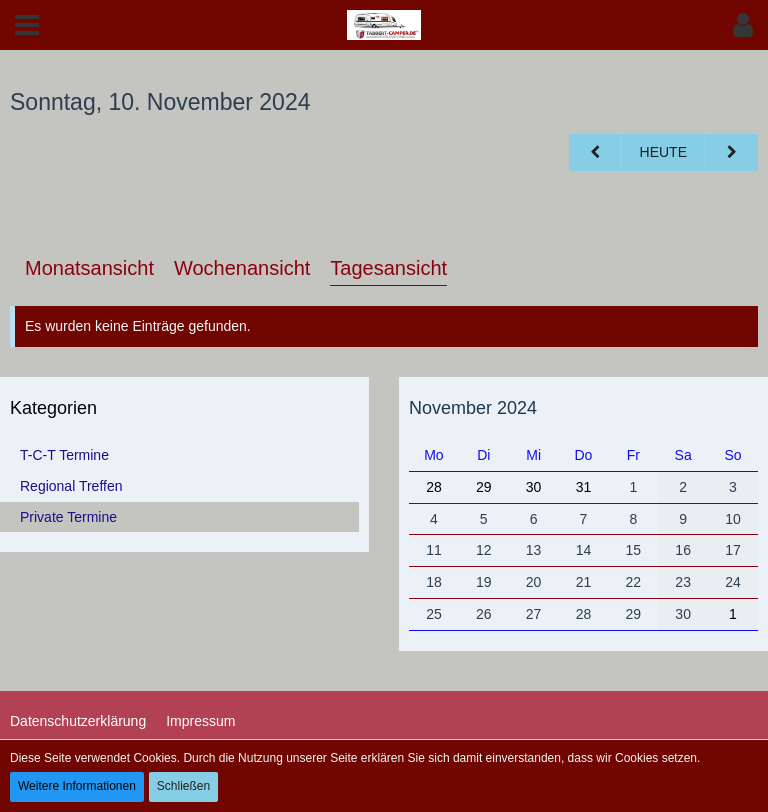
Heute (663, 152)
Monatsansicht (89, 268)
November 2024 (473, 408)
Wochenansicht (242, 268)
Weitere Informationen (77, 786)
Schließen (183, 786)
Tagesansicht (388, 268)
